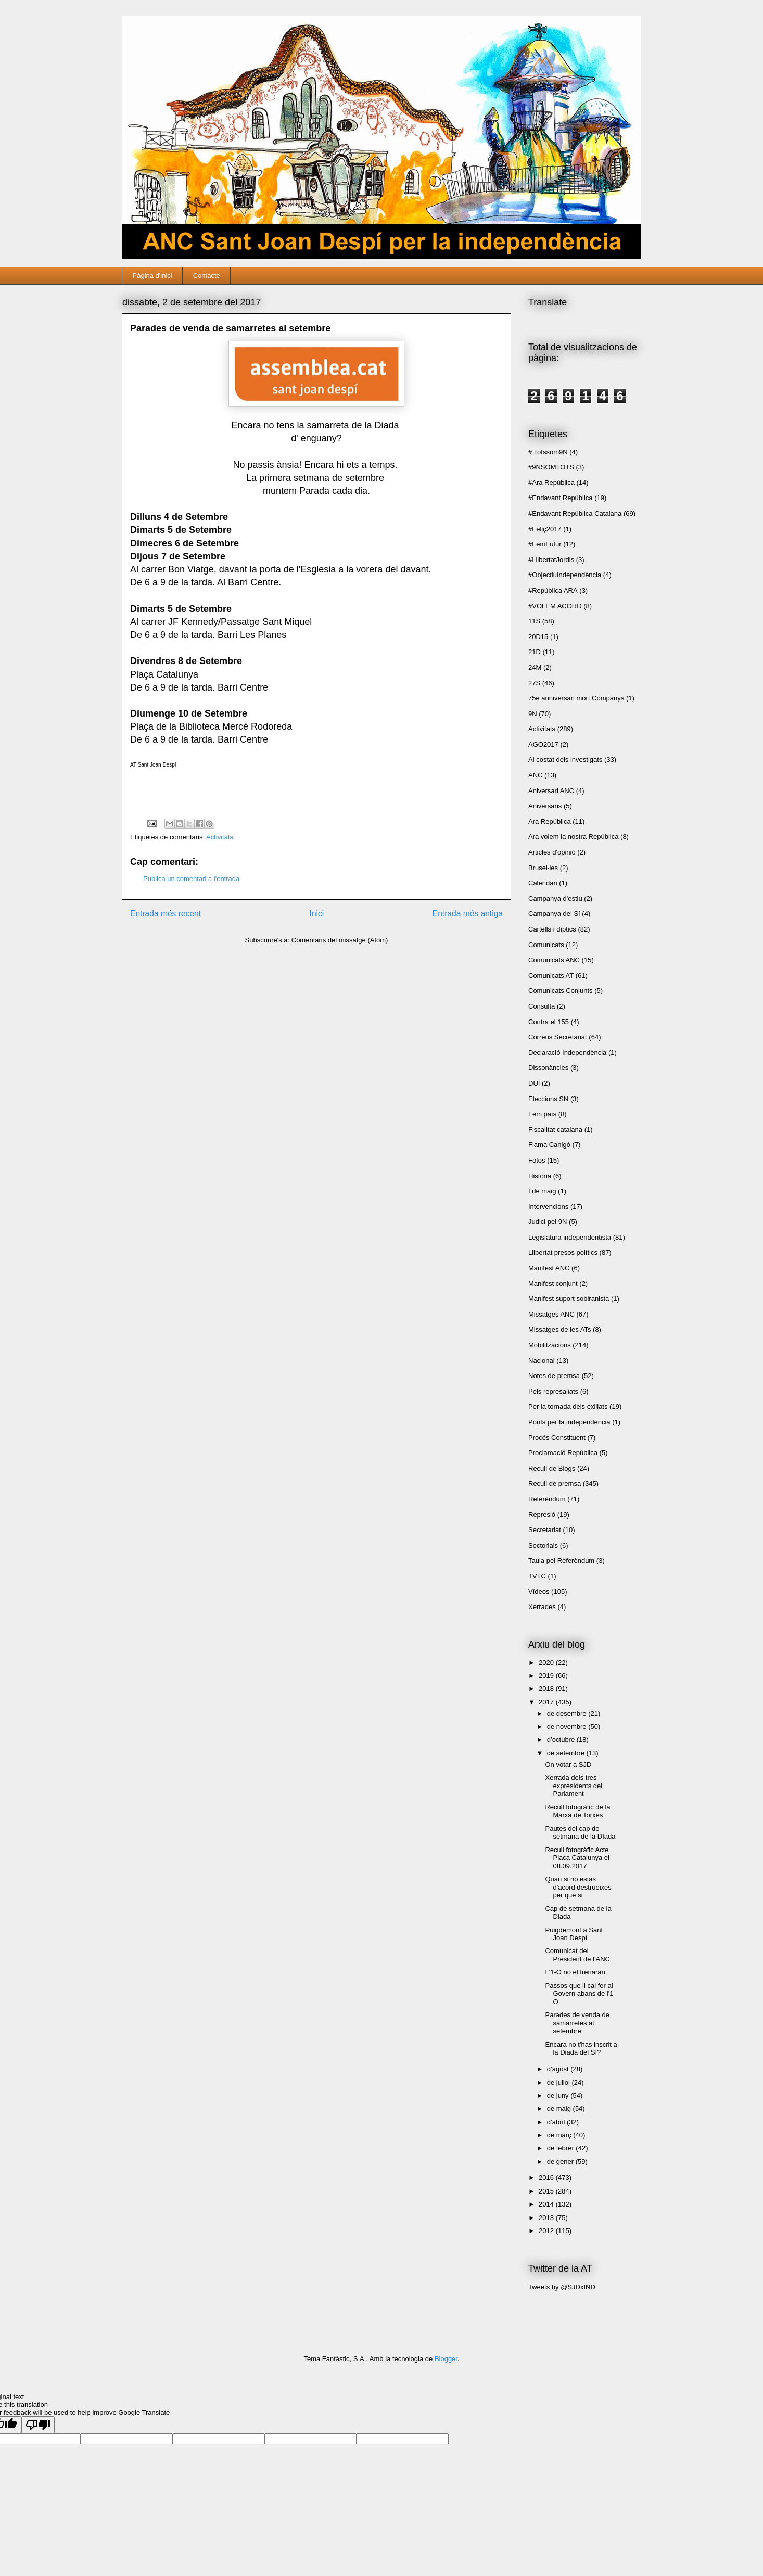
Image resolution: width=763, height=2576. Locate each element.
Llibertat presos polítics (562, 1252)
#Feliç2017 (545, 529)
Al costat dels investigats (565, 759)
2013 (547, 2218)
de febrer (561, 2148)
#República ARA (553, 590)
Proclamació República (562, 1453)
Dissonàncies (548, 1068)
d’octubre (562, 1739)
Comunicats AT (551, 975)
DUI (534, 1083)
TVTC (537, 1576)
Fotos (536, 1160)
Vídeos (538, 1592)
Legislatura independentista (569, 1237)
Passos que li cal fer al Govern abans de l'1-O (580, 1994)
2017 (547, 1702)
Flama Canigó (549, 1145)
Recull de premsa (554, 1483)
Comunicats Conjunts (560, 990)
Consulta (541, 1006)
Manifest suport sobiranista (568, 1299)
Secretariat (544, 1530)
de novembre (568, 1726)
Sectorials (543, 1545)
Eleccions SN (548, 1099)
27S (534, 683)
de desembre (568, 1713)
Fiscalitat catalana (555, 1129)
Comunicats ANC (554, 960)
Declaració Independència (567, 1052)
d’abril (557, 2122)
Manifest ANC (548, 1268)
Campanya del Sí (554, 913)
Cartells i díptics (552, 929)
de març (560, 2135)
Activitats (219, 837)
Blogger (446, 2359)
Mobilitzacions (549, 1345)
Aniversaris (545, 806)
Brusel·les (543, 868)
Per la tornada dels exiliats (567, 1406)
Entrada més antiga (468, 913)
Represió (541, 1515)
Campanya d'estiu (555, 898)
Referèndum (547, 1499)
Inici (317, 913)
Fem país (542, 1114)
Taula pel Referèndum (561, 1560)
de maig (560, 2108)
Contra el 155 (548, 1022)
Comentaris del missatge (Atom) (339, 940)
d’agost (559, 2069)
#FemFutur (545, 544)
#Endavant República (560, 498)
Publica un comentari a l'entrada (191, 879)
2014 (547, 2204)
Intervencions (548, 1206)
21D (534, 652)
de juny (559, 2095)
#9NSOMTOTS (551, 467)
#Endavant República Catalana (574, 513)
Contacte (206, 275)
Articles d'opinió (552, 852)
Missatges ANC (551, 1314)
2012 (547, 2231)
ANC (535, 775)
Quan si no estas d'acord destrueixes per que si (578, 1887)
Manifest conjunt (553, 1283)
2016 (547, 2178)
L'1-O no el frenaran (575, 1972)
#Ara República (551, 483)
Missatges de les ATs (559, 1329)
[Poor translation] (38, 2424)
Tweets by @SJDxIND (561, 2287)
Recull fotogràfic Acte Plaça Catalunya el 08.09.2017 (577, 1858)
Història (539, 1176)
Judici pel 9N (547, 1222)
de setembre (567, 1753)
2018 (547, 1688)
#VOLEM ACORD (555, 606)
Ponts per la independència (569, 1422)
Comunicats (546, 945)
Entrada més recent (165, 913)
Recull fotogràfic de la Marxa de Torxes (577, 1811)
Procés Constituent (557, 1438)
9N (532, 714)
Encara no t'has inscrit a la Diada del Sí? (581, 2049)
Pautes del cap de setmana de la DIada (580, 1833)
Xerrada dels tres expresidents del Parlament (573, 1785)
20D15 (538, 637)
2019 (547, 1675)
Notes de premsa (554, 1376)
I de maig (542, 1191)
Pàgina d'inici (152, 275)
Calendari (542, 883)
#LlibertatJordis (551, 560)
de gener (561, 2161)
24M (534, 667)
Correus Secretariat (557, 1037)
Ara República (549, 821)
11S (534, 621)
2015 (547, 2191)
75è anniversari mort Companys (576, 698)
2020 (547, 1662)
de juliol (559, 2082)
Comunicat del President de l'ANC (577, 1955)
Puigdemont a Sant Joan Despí (574, 1934)
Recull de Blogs (551, 1468)
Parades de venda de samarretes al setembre (577, 2023)
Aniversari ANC (551, 791)
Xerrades (542, 1607)
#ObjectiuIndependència (564, 575)
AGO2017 (543, 744)
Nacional (541, 1360)
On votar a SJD (568, 1764)
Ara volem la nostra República (573, 836)
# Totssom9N (548, 452)
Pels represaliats (553, 1391)
